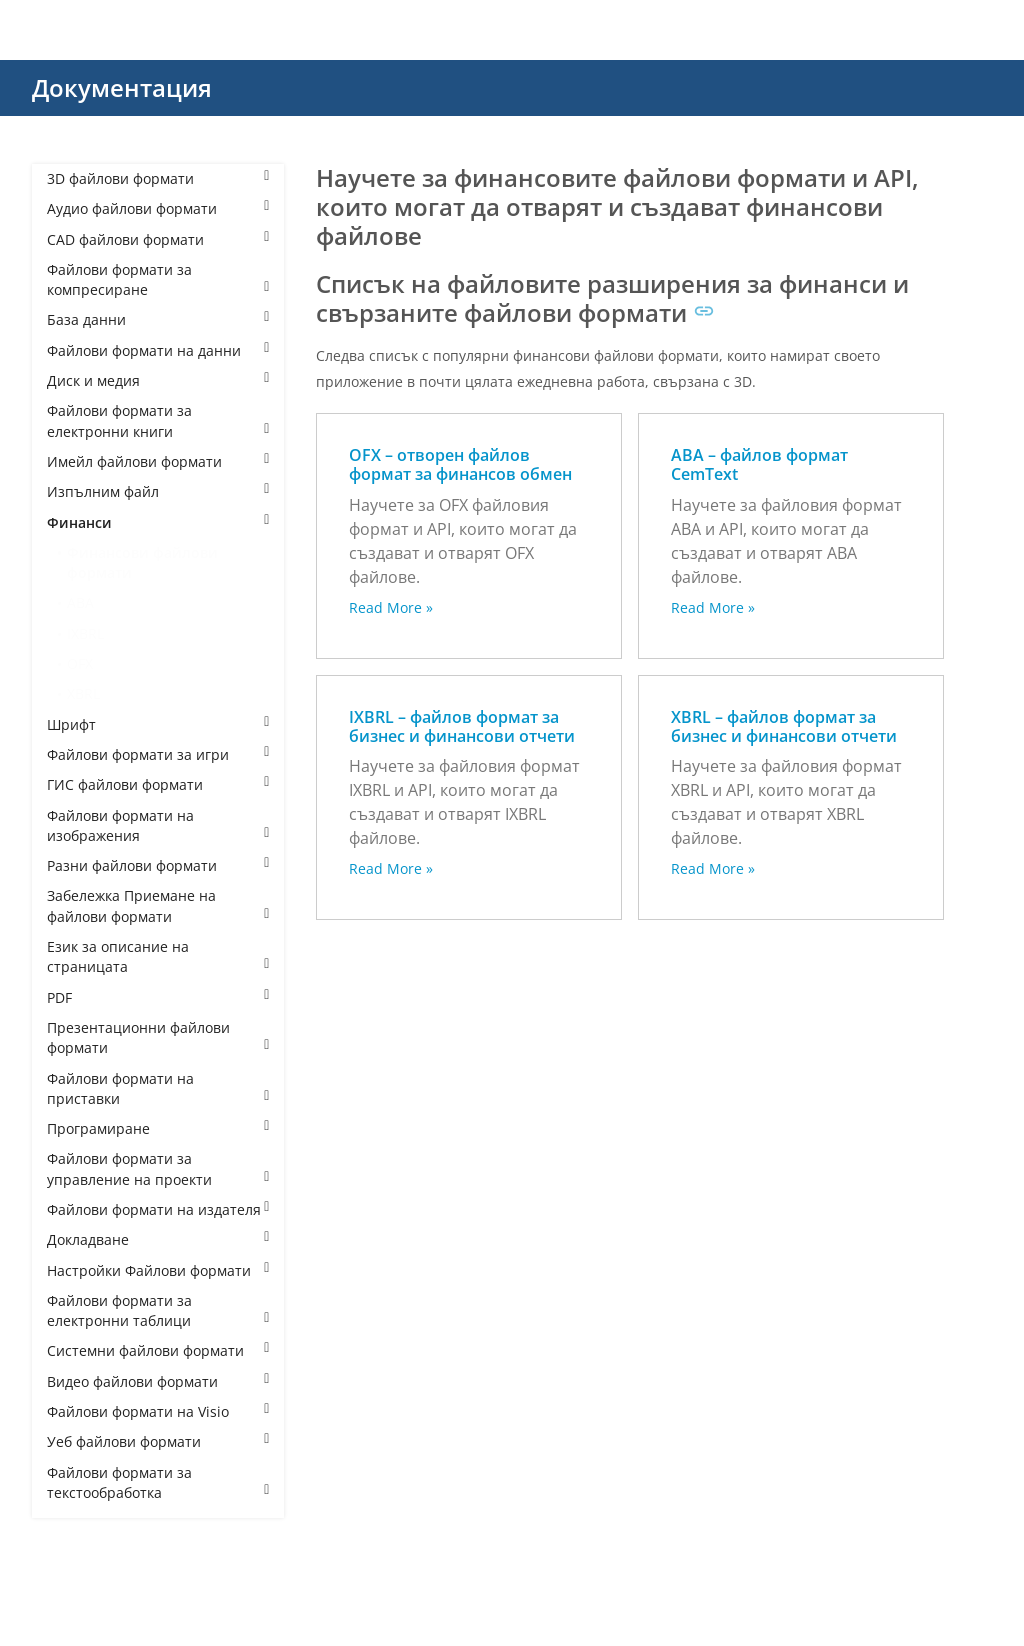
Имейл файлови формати (158, 461)
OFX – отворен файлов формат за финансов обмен (460, 464)
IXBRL (85, 633)
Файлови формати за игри (158, 754)
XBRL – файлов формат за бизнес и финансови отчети (784, 726)
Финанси (158, 522)
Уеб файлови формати (158, 1441)
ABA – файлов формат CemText (759, 464)
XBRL (83, 693)
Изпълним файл (158, 491)
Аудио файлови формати (158, 208)
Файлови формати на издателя (158, 1209)
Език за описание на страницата (158, 956)
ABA (80, 602)
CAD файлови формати (158, 239)
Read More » (391, 607)
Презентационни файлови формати (158, 1037)
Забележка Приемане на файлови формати (158, 905)
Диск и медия (158, 380)
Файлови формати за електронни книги (158, 420)
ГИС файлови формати (158, 784)
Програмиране (158, 1128)
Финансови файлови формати (142, 562)
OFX (80, 663)
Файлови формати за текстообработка (158, 1482)
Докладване (158, 1239)
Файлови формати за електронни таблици (158, 1310)
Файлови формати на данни (158, 350)
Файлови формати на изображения (158, 825)
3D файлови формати (158, 178)
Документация (122, 87)
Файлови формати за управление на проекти (158, 1168)
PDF (158, 997)
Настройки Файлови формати (158, 1270)
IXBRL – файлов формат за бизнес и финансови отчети (462, 726)
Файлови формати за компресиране (158, 279)
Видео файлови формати (158, 1381)
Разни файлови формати (158, 865)
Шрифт (158, 724)
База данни (158, 319)
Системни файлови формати (158, 1350)
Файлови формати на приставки (158, 1088)
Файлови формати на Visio (158, 1411)
